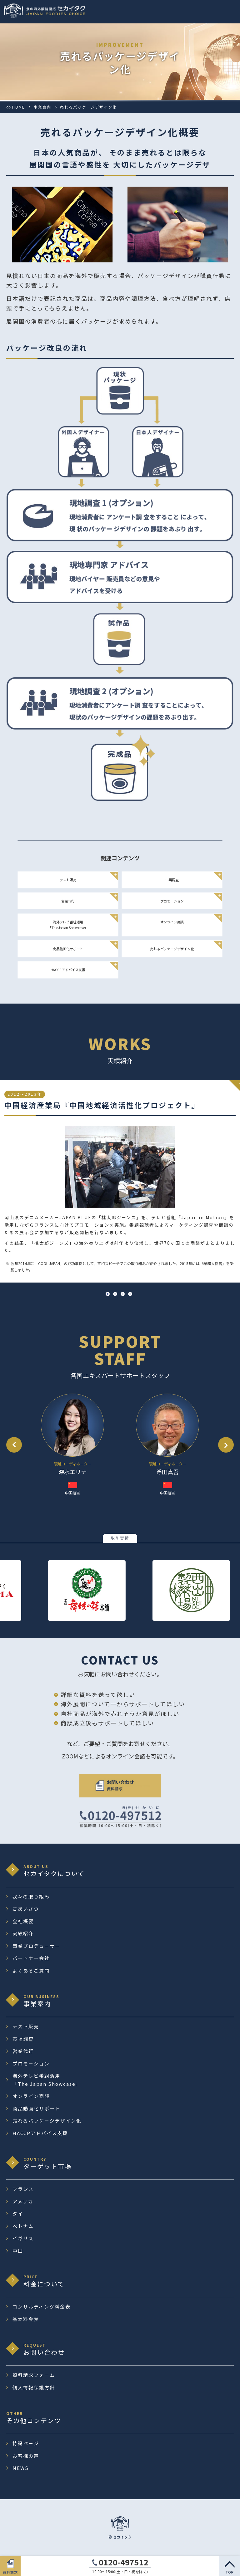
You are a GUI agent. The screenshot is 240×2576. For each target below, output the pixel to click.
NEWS (20, 2468)
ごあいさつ (25, 1908)
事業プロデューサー (36, 1946)
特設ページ (25, 2443)
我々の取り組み (31, 1896)
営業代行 (68, 900)
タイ (17, 2213)
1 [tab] (108, 1294)
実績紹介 (23, 1933)
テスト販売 (68, 879)
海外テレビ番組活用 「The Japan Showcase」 (68, 925)
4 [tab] (130, 1294)
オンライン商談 (172, 922)
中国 (17, 2250)
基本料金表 (25, 2319)
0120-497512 (123, 2562)
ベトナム (23, 2226)
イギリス (23, 2238)
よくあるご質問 (31, 1970)
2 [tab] (115, 1294)
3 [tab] (123, 1294)
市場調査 (172, 879)
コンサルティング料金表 (41, 2306)
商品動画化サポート (68, 948)
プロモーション (172, 900)
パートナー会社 (31, 1958)
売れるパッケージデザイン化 (172, 948)
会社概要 (23, 1921)
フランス (23, 2189)
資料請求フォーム (33, 2375)
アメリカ (22, 2201)
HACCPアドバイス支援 (68, 969)
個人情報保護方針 (33, 2387)
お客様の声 (25, 2455)
